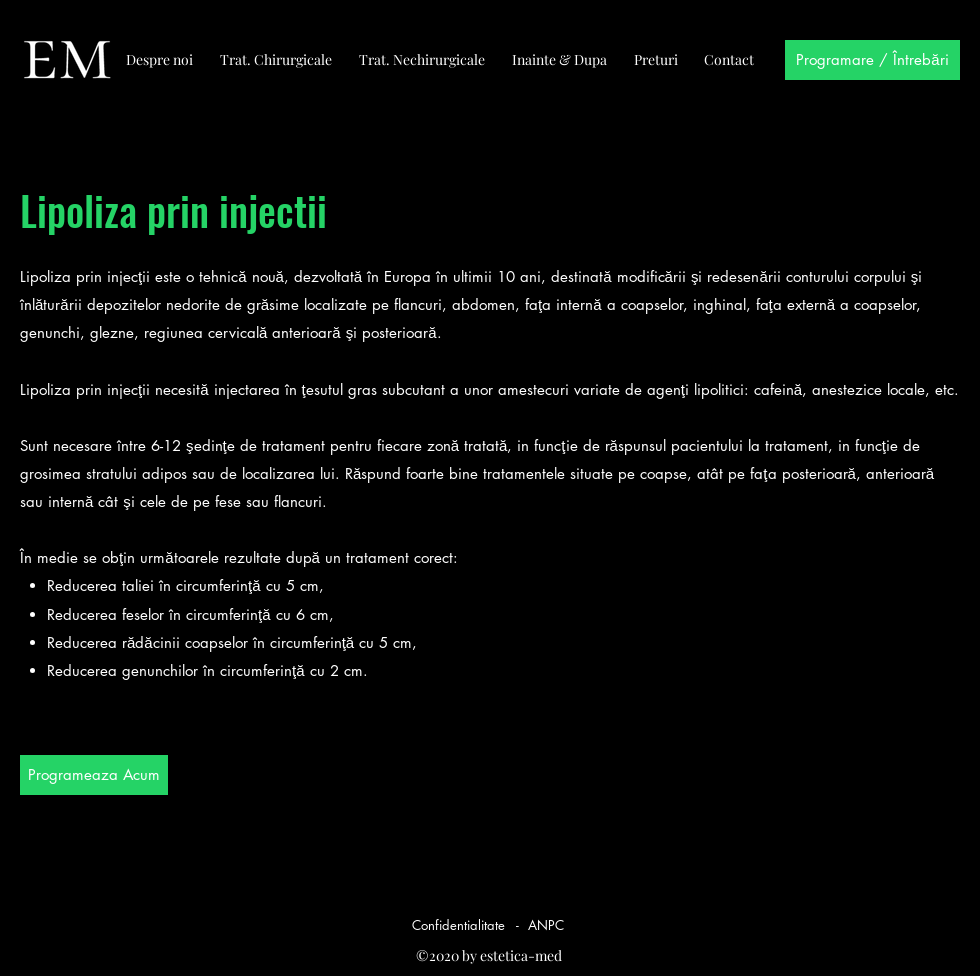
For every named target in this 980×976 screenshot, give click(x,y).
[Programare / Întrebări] (872, 60)
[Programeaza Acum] (94, 775)
